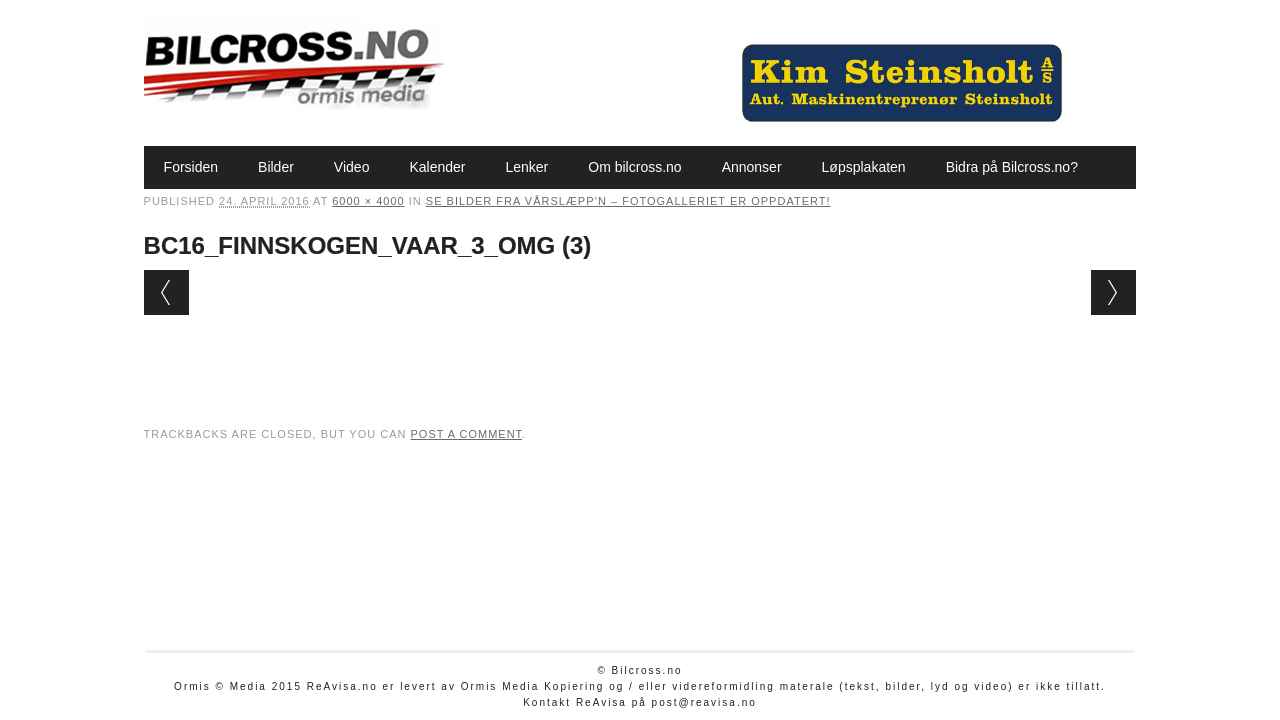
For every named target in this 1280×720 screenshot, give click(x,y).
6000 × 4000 (368, 201)
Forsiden (191, 167)
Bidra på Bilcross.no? (1012, 167)
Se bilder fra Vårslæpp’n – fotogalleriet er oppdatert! (628, 201)
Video (352, 167)
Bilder (276, 167)
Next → (1113, 292)
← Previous (166, 292)
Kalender (437, 167)
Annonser (752, 167)
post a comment (466, 434)
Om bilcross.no (634, 167)
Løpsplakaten (864, 167)
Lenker (526, 167)
